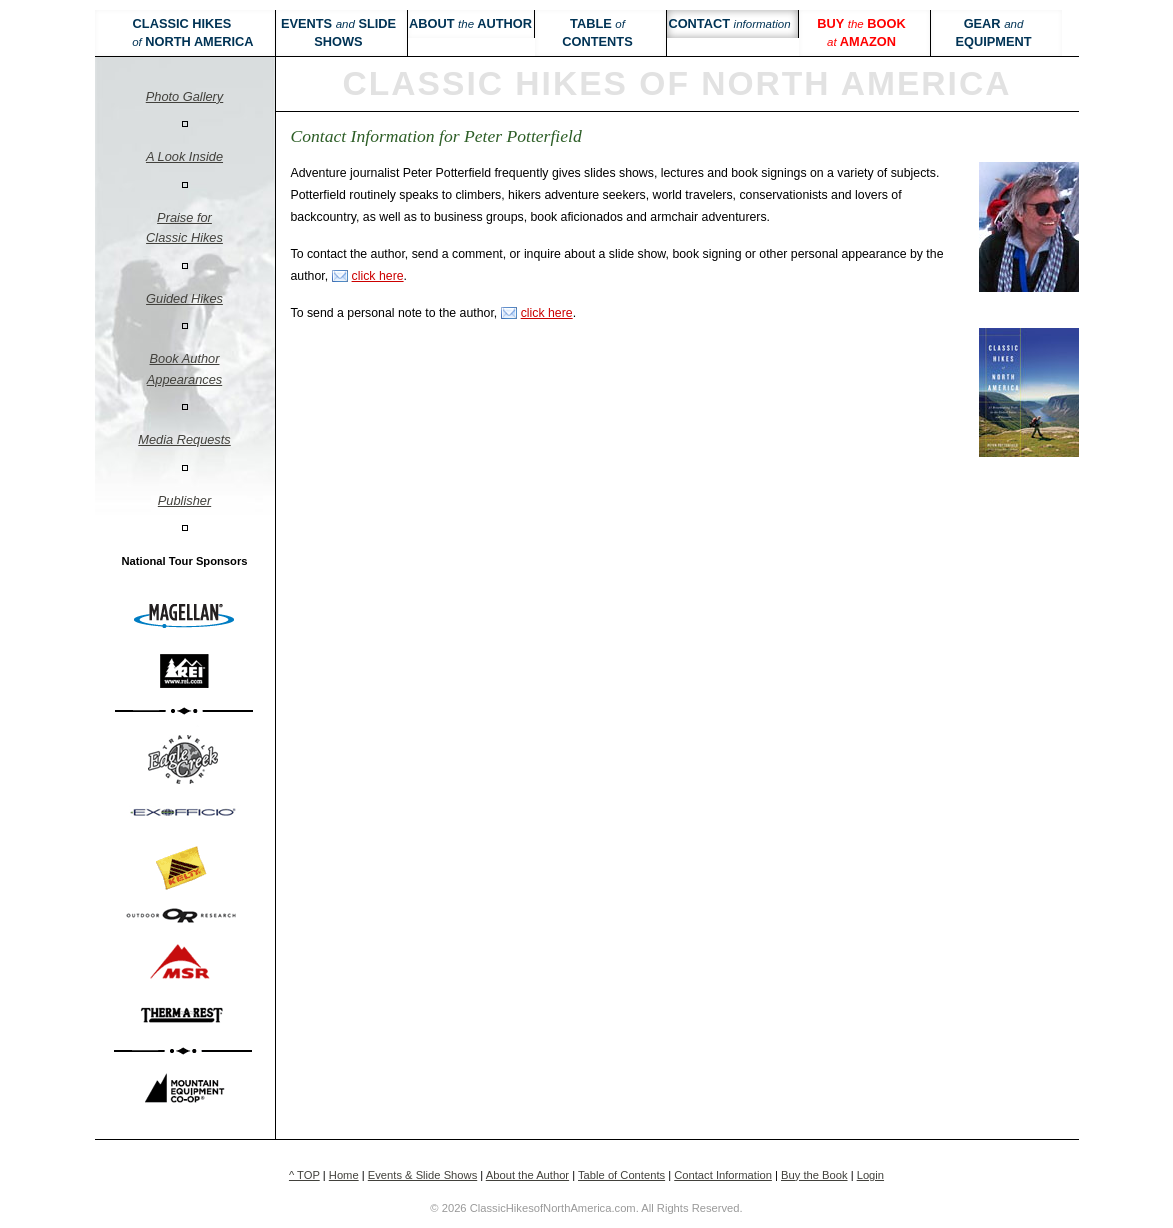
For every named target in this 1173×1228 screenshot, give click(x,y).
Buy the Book (814, 1175)
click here (378, 276)
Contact (729, 23)
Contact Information (723, 1175)
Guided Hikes (184, 298)
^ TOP (304, 1175)
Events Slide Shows (338, 32)
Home (344, 1175)
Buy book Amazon (861, 32)
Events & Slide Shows (422, 1175)
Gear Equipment (993, 32)
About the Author (527, 1175)
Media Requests (184, 439)
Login (870, 1175)
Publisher (184, 500)
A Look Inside (184, 156)
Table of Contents (621, 1175)
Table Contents (597, 32)
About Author (470, 23)
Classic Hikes (181, 32)
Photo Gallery (185, 96)
